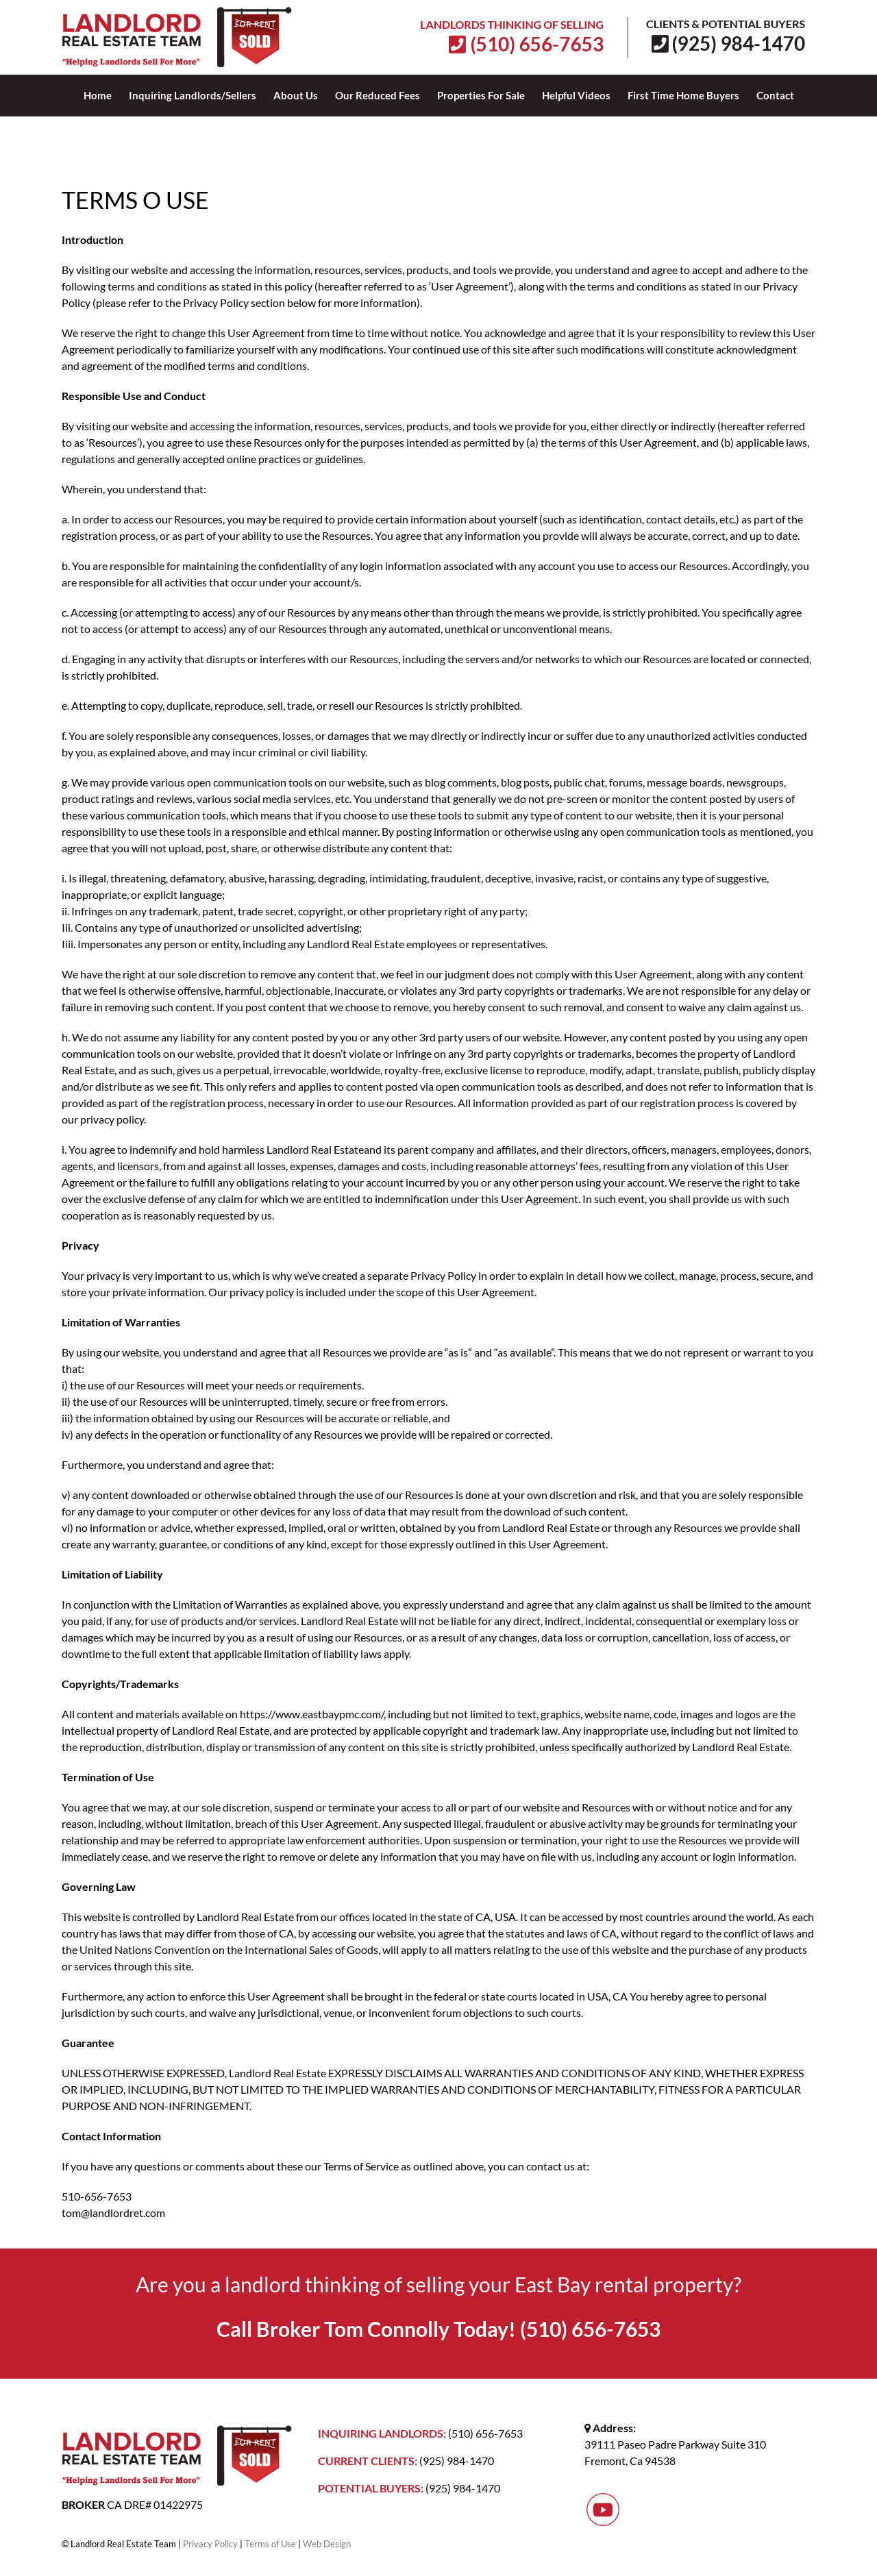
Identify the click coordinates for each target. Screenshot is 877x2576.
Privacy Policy (210, 2543)
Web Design (327, 2543)
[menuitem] (106, 95)
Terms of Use (270, 2543)
